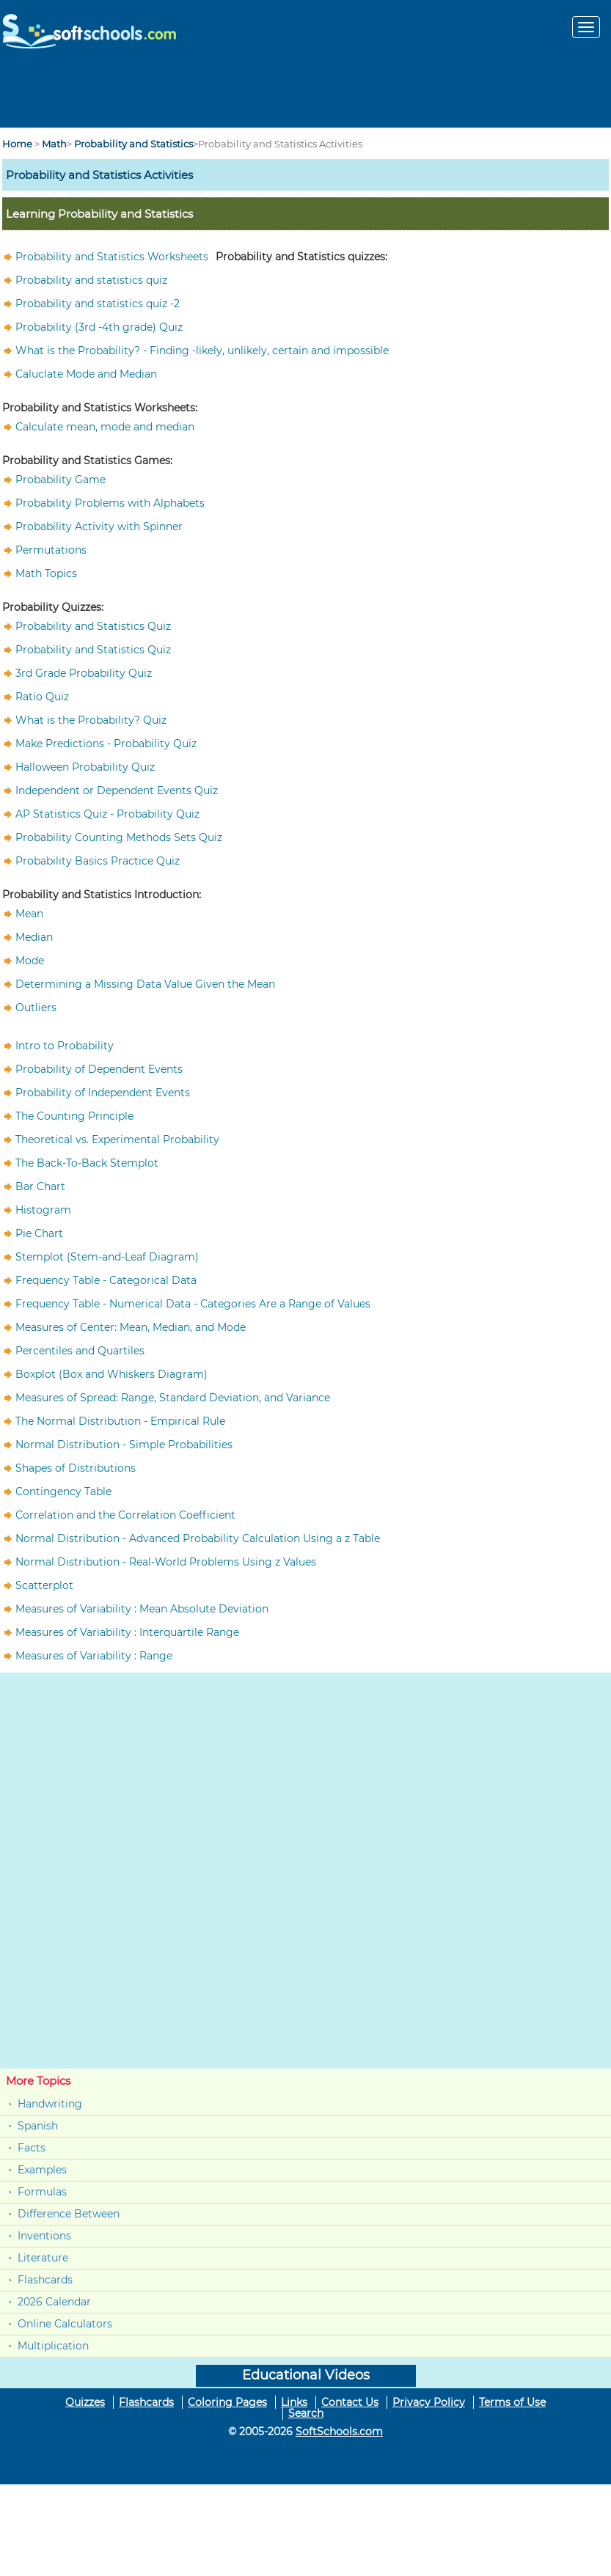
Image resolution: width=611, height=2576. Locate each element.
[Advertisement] (306, 95)
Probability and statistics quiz (91, 280)
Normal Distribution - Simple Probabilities (124, 1444)
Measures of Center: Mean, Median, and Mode (130, 1327)
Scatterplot (44, 1585)
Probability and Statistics (133, 144)
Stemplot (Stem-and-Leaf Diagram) (107, 1256)
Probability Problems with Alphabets (110, 503)
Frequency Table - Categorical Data (106, 1280)
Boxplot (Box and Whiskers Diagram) (111, 1374)
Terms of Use (512, 2402)
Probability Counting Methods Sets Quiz (118, 837)
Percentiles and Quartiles (79, 1350)
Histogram (43, 1210)
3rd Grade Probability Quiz (83, 673)
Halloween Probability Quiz (85, 767)
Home (17, 144)
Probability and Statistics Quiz (93, 626)
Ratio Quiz (42, 696)
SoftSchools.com (339, 2431)
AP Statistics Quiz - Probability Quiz (107, 814)
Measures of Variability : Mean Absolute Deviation (141, 1608)
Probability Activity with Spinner (99, 526)
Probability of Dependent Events (99, 1069)
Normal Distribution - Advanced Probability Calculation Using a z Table (197, 1538)
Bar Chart (40, 1186)
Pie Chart (39, 1233)
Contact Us (349, 2402)
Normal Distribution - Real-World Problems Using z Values (165, 1561)
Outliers (35, 1007)
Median (34, 937)
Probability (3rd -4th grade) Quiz (99, 327)
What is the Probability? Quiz (91, 720)
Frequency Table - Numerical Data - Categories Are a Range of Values (192, 1303)
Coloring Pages (227, 2402)
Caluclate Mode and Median (86, 374)
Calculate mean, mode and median (104, 426)
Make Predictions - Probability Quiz (106, 743)
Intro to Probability (64, 1045)
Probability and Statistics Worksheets (111, 256)
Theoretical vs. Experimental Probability (117, 1139)
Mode (29, 960)
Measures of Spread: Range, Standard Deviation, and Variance (172, 1397)
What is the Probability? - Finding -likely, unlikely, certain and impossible (202, 350)
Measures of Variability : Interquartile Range (127, 1632)
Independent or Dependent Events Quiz (116, 790)
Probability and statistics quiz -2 (97, 303)
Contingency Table (63, 1491)
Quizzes (85, 2402)
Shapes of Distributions (75, 1468)
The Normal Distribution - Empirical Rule (120, 1421)
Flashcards (45, 2279)
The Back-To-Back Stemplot (86, 1163)
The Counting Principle (74, 1116)
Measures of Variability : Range (93, 1655)
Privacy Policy (428, 2402)
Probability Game (60, 479)
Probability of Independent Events (102, 1092)
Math (54, 144)
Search (305, 2413)
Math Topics (46, 573)
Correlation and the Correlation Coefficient (125, 1515)
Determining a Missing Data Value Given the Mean (145, 984)
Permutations (51, 550)
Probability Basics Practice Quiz (97, 860)
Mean (29, 913)
